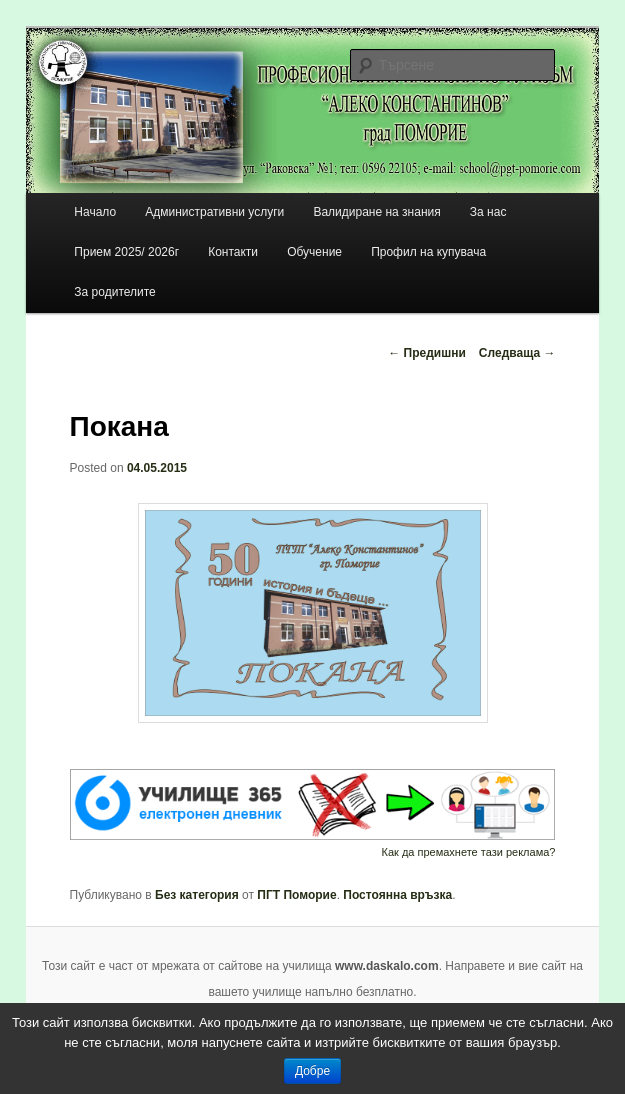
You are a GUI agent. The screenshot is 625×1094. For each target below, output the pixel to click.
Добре (312, 1071)
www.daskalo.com (387, 966)
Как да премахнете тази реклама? (469, 852)
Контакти (233, 252)
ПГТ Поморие (296, 895)
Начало (95, 212)
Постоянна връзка (397, 895)
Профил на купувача (428, 252)
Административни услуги (214, 212)
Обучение (314, 252)
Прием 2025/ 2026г (126, 252)
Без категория (197, 895)
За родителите (114, 292)
